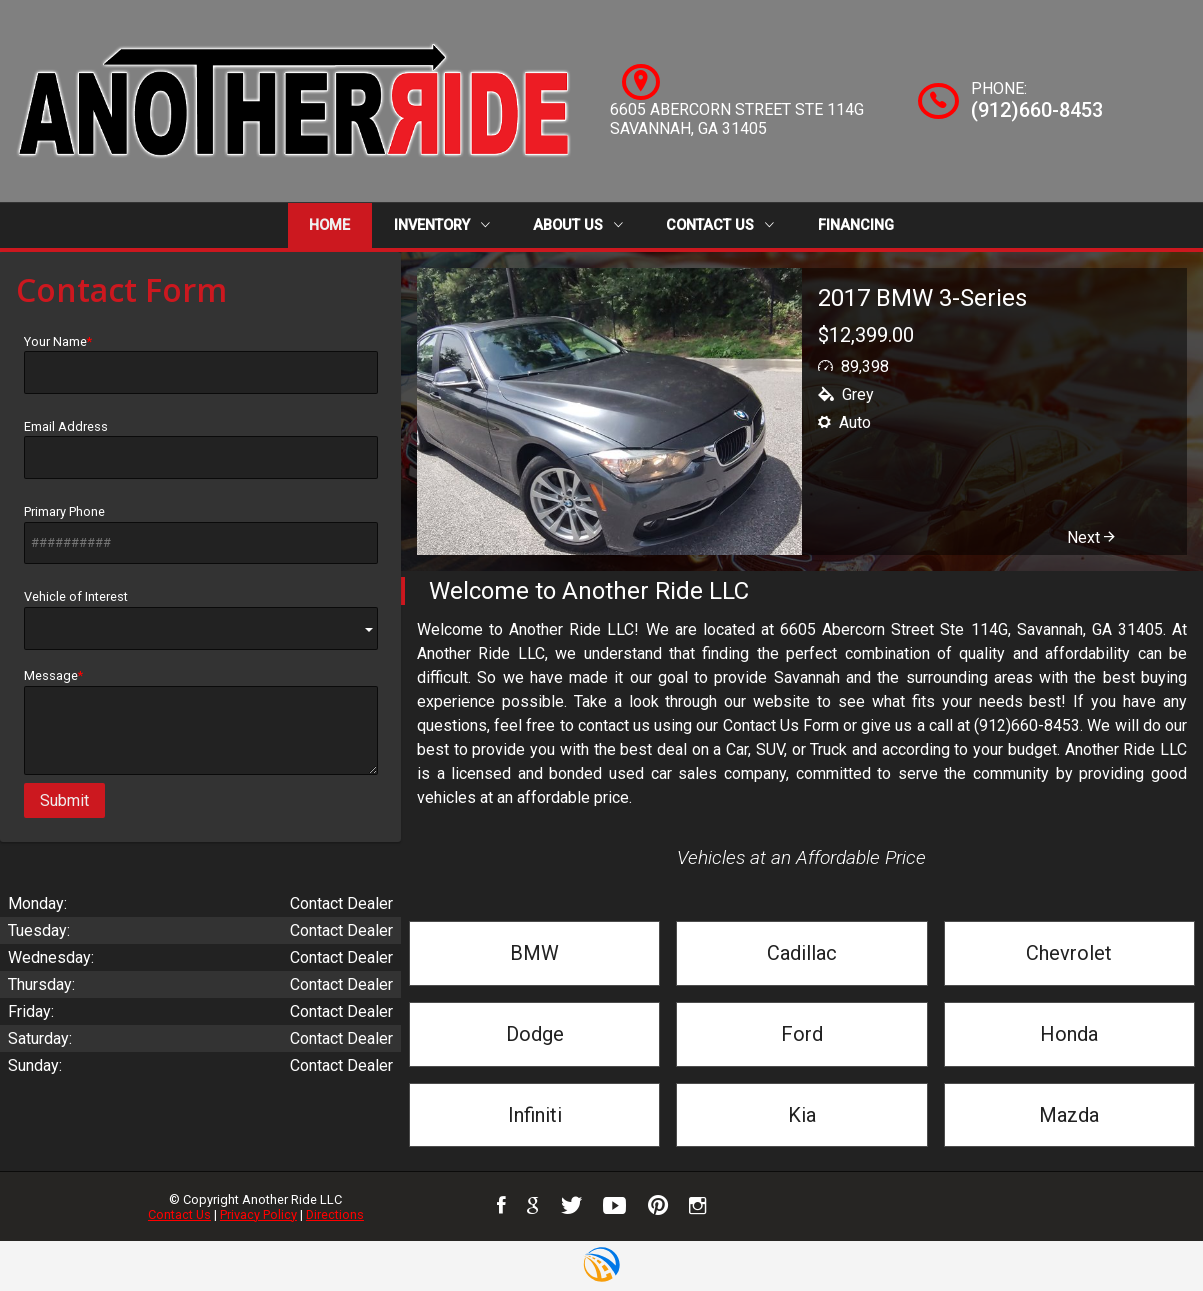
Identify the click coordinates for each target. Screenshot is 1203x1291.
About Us (578, 225)
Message (201, 721)
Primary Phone (201, 534)
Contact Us (720, 225)
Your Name (201, 364)
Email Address (201, 449)
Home (329, 225)
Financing (856, 225)
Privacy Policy (258, 1214)
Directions (335, 1214)
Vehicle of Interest (201, 619)
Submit (64, 800)
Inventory (442, 225)
